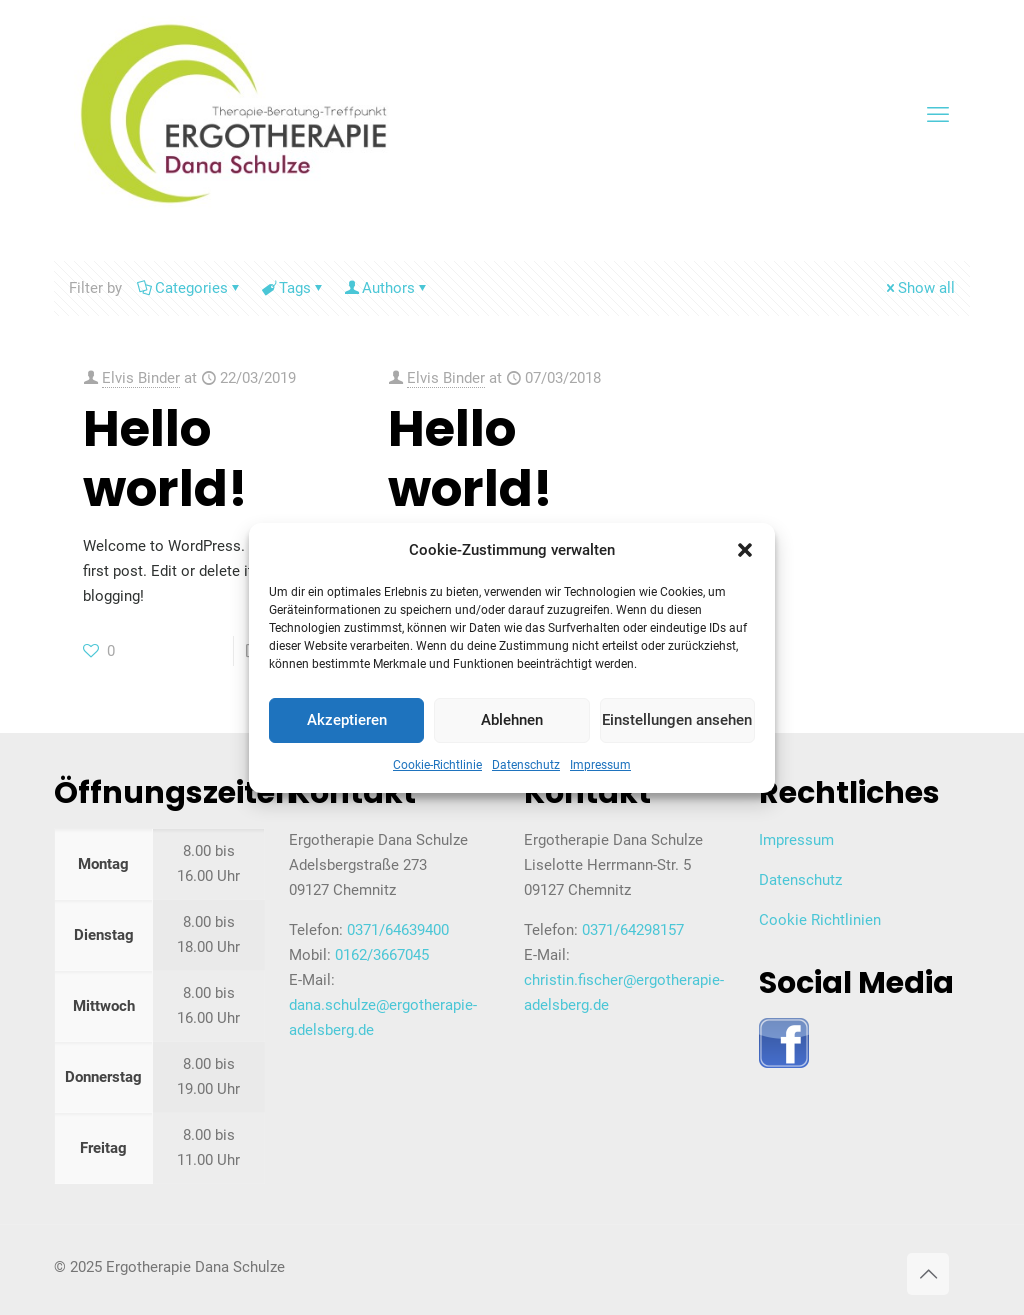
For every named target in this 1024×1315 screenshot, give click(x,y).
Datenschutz (526, 765)
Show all (919, 288)
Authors (387, 288)
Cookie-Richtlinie (437, 765)
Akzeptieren (347, 720)
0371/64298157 (633, 930)
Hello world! (165, 459)
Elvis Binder (141, 378)
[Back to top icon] (928, 1274)
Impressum (600, 765)
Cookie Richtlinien (820, 920)
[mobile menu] (938, 115)
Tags (293, 288)
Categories (190, 288)
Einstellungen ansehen (677, 720)
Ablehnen (512, 720)
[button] (745, 550)
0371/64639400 (398, 930)
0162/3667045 (382, 955)
